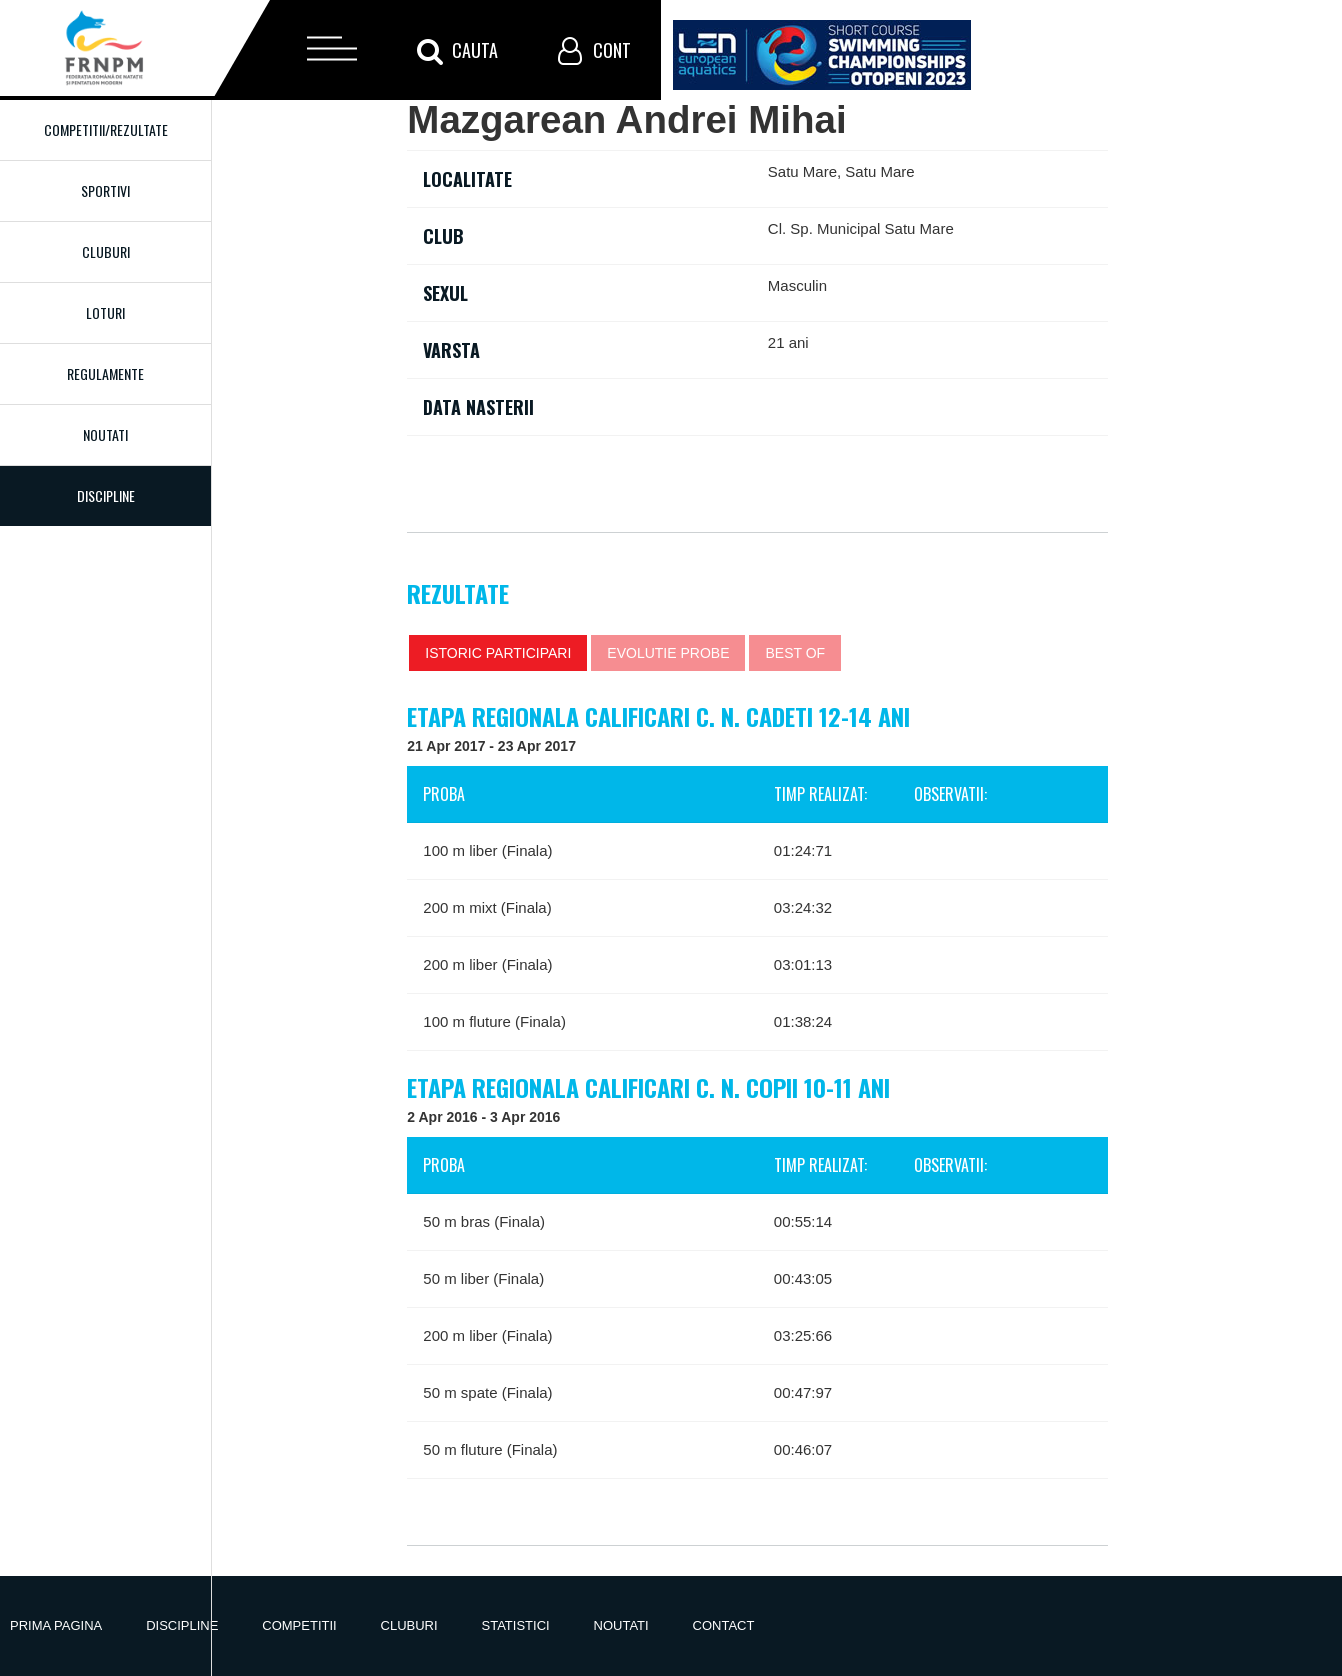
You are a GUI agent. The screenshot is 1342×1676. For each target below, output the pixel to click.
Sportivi (105, 190)
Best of (795, 653)
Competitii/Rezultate (106, 129)
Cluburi (106, 251)
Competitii (299, 1625)
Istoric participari (498, 653)
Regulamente (105, 373)
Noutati (105, 434)
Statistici (516, 1625)
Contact (724, 1625)
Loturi (105, 312)
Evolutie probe (668, 653)
